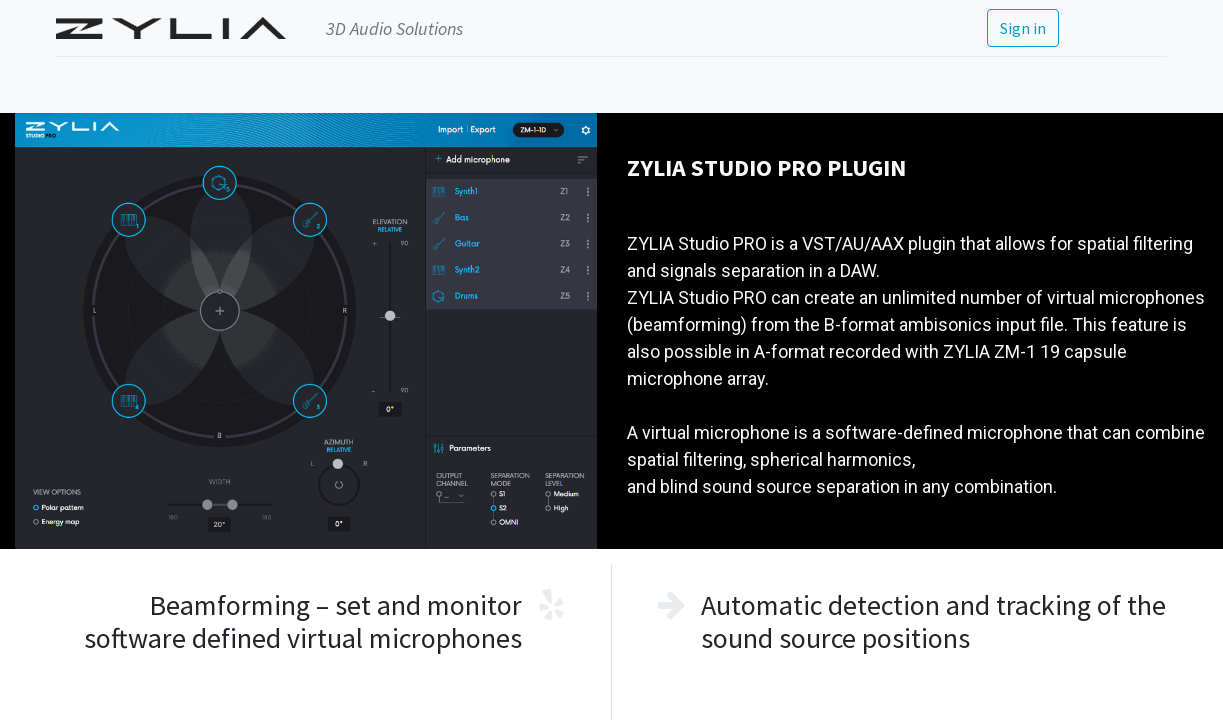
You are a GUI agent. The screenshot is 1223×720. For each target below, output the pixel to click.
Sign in (1023, 28)
